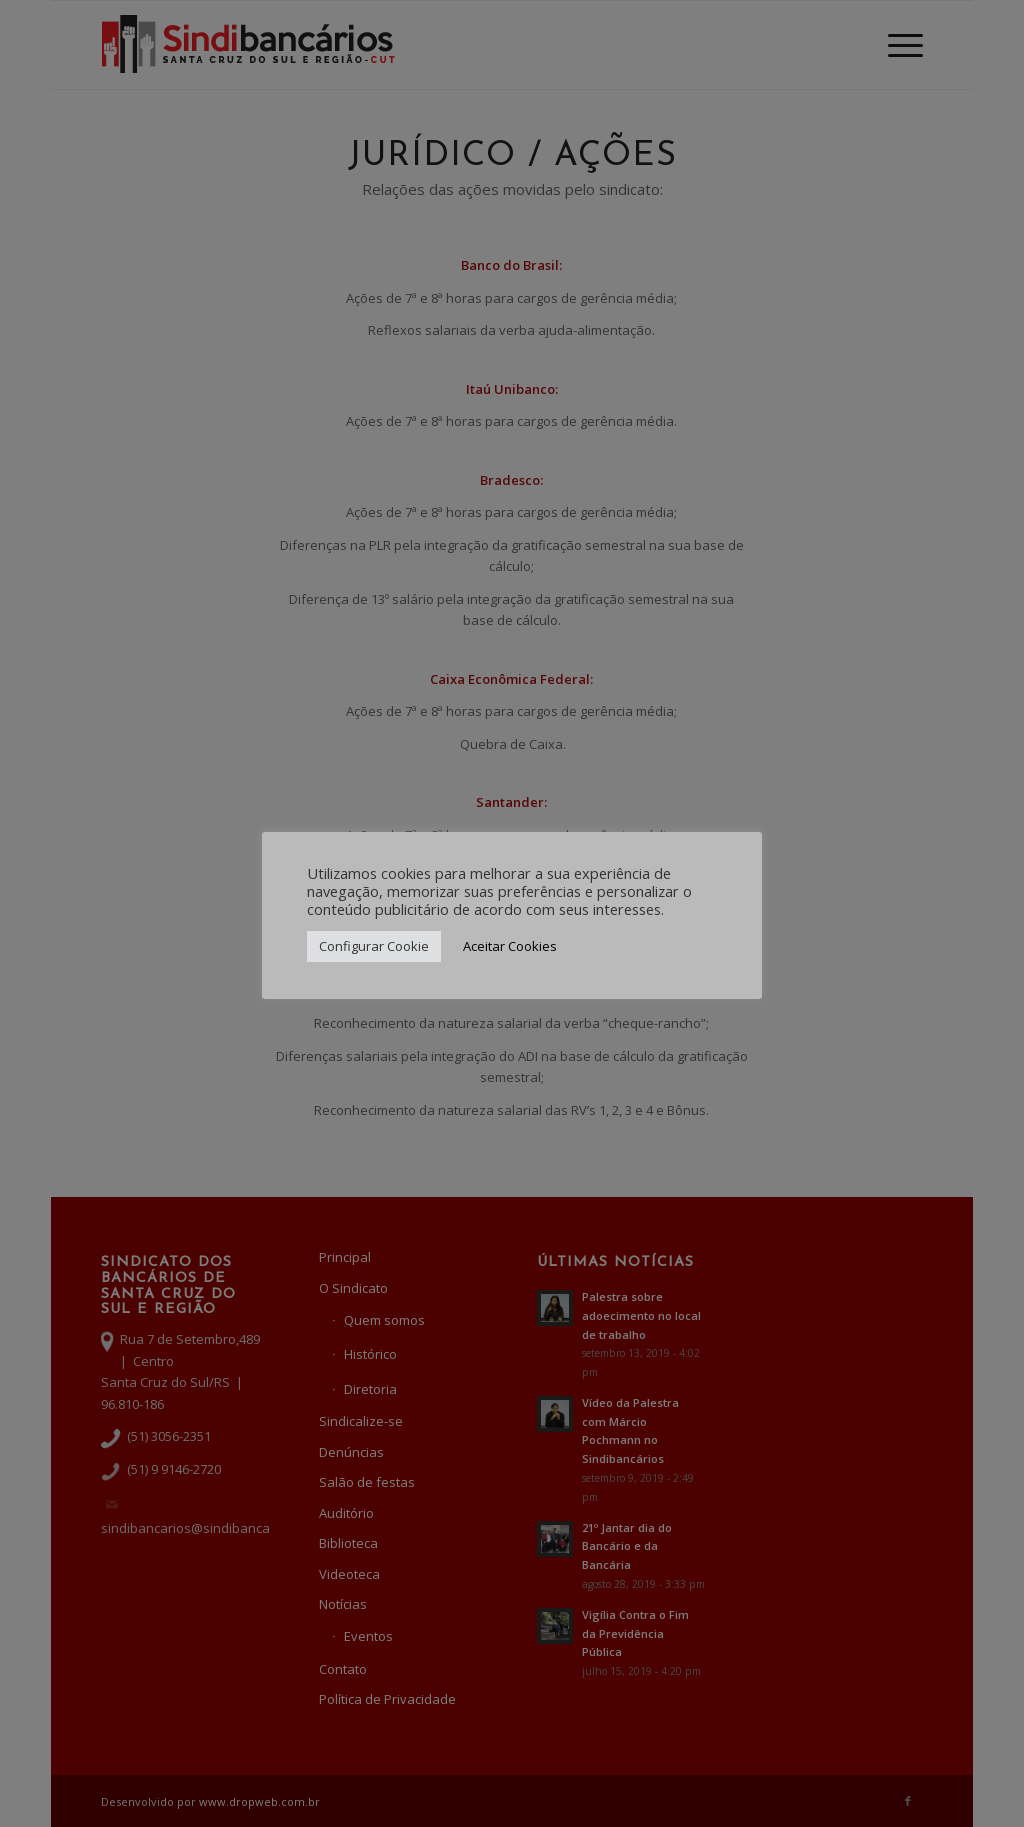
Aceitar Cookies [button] (510, 946)
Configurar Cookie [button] (374, 946)
